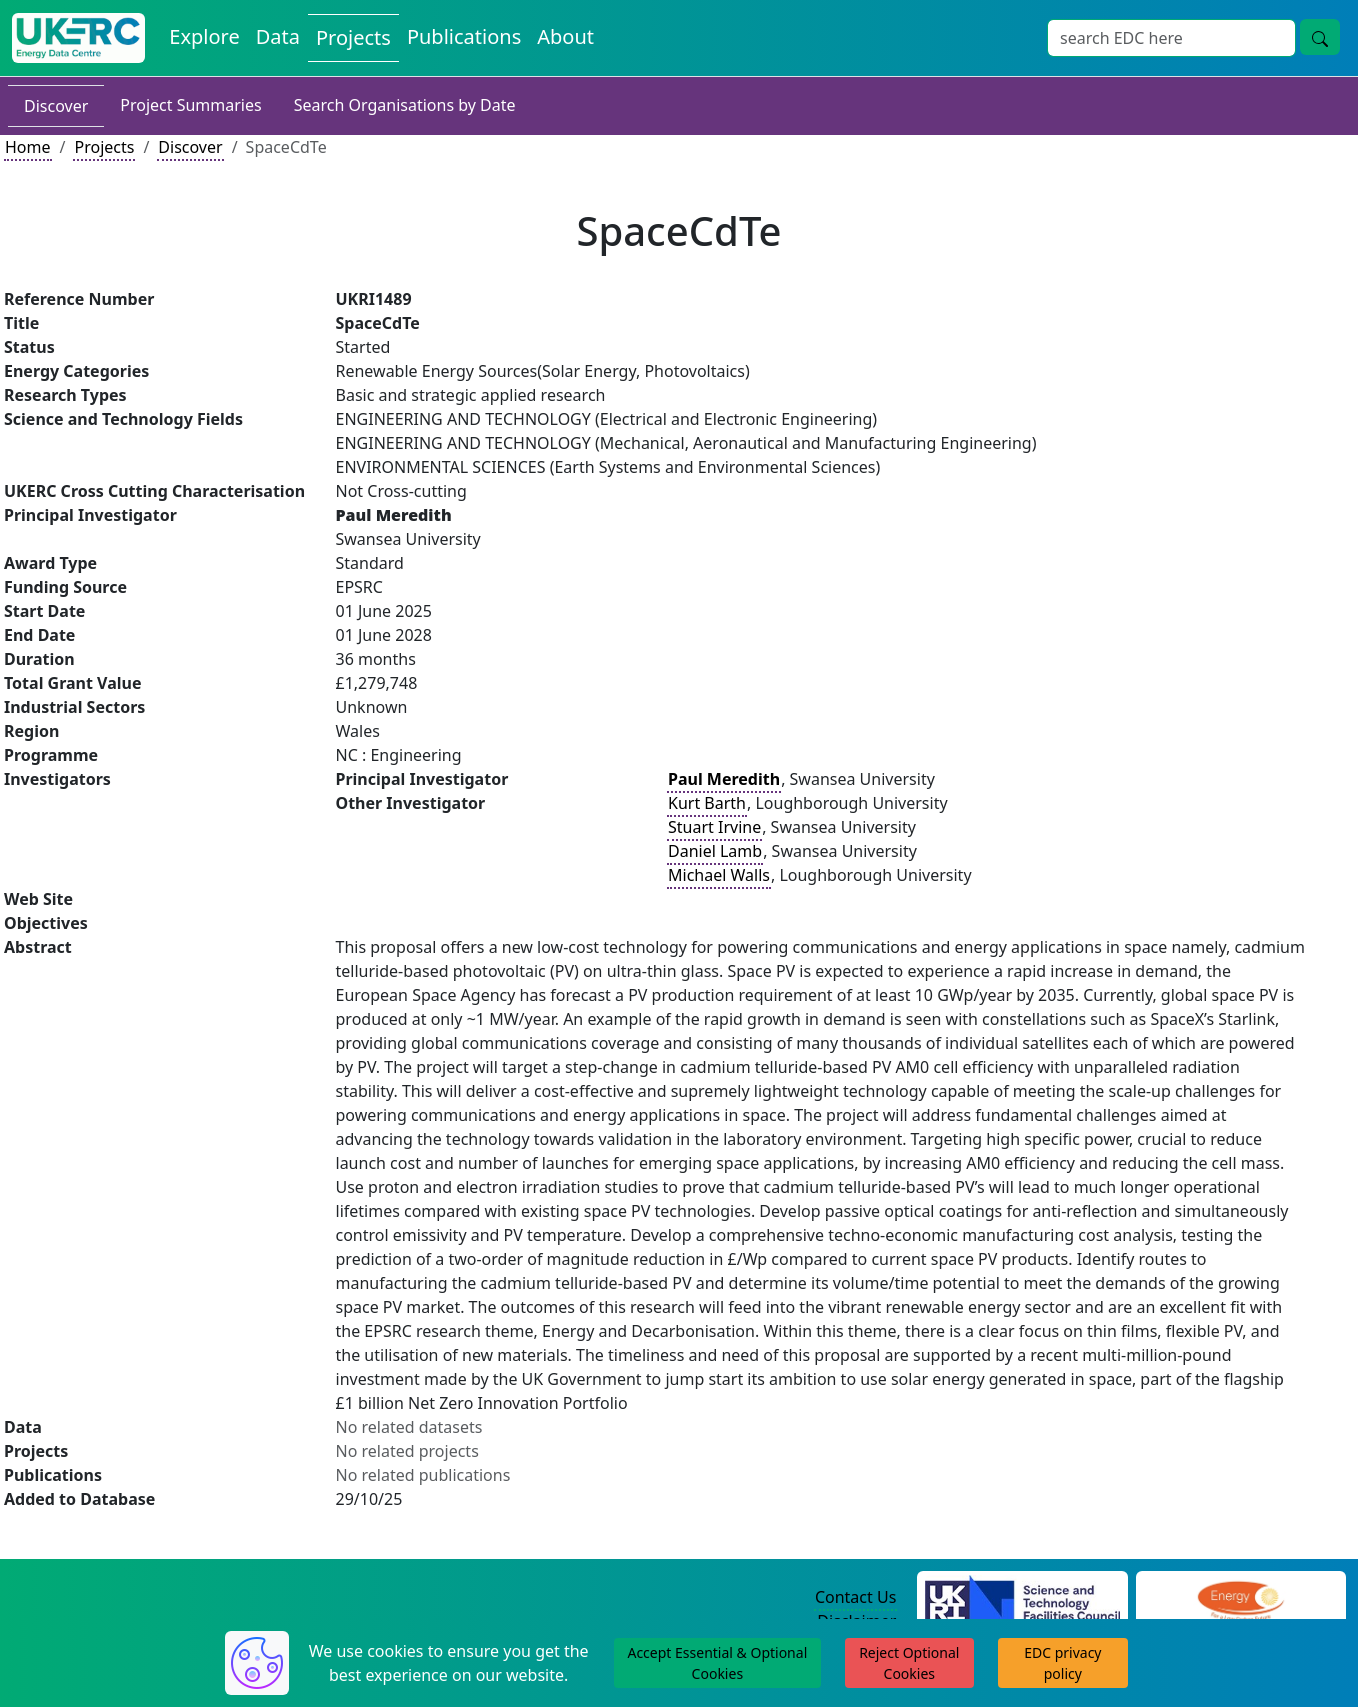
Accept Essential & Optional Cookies (717, 1663)
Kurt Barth (707, 803)
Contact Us (855, 1597)
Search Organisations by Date (405, 105)
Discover (56, 106)
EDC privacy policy (1062, 1663)
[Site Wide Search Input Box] (1171, 38)
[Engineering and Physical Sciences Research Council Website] (1240, 1598)
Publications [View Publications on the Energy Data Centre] (464, 36)
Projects (104, 147)
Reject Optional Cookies (909, 1663)
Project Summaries (190, 105)
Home (28, 147)
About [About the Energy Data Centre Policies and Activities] (565, 36)
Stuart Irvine (714, 827)
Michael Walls (719, 875)
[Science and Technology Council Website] (1022, 1598)
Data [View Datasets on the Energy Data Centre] (278, 36)
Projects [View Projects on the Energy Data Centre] (353, 37)
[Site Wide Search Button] (1320, 37)
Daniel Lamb (715, 851)
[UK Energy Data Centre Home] (78, 38)
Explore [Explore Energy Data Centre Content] (204, 36)
